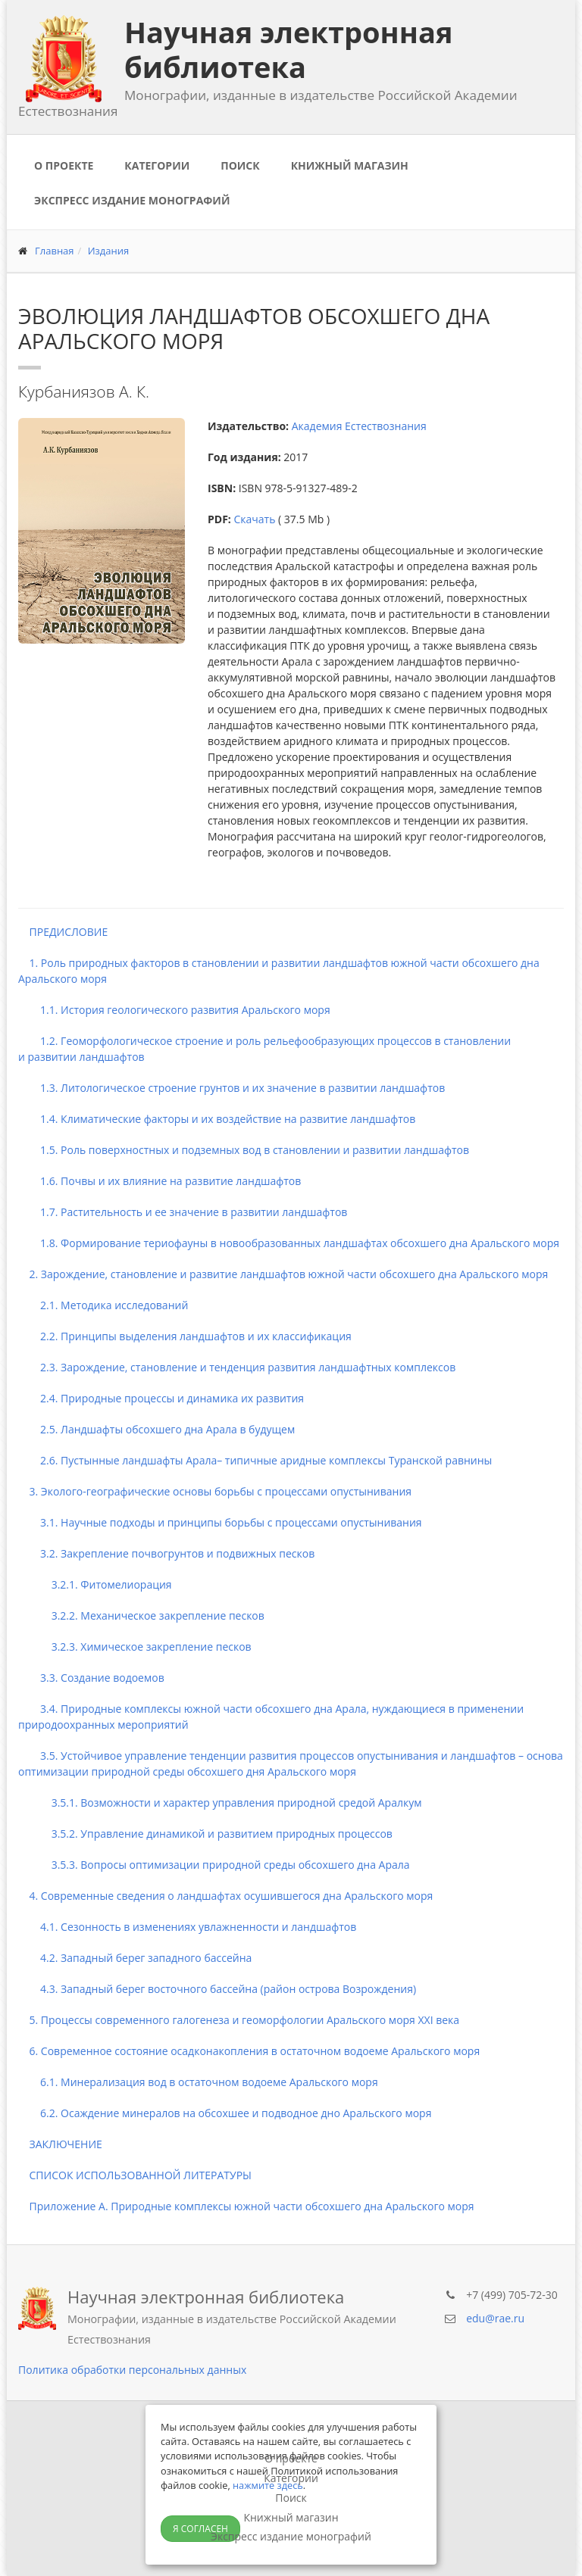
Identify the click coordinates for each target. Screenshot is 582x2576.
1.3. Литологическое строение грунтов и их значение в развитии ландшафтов (231, 1088)
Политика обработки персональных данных (132, 2369)
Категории (156, 165)
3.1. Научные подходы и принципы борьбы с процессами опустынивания (220, 1522)
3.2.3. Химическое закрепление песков (135, 1646)
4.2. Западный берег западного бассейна (135, 1958)
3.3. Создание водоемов (91, 1677)
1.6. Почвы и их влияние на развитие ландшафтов (159, 1181)
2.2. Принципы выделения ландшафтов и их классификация (185, 1336)
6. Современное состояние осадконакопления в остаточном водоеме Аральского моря (249, 2051)
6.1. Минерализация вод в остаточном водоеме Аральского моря (198, 2082)
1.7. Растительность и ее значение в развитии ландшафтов (182, 1212)
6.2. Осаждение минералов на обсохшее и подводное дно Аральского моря (224, 2113)
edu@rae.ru (495, 2318)
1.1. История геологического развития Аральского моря (174, 1010)
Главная (54, 250)
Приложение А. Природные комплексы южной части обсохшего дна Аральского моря (246, 2206)
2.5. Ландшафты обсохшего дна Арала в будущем (156, 1429)
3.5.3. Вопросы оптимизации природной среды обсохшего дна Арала (214, 1864)
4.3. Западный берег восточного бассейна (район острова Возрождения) (217, 1989)
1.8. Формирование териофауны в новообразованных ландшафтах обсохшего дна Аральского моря (288, 1243)
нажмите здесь (268, 2485)
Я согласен (200, 2528)
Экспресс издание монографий (132, 200)
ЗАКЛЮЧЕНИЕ (60, 2144)
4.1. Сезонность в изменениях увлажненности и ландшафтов (187, 1927)
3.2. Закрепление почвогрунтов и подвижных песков (166, 1553)
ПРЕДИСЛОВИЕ (63, 932)
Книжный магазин (349, 165)
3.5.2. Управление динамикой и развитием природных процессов (205, 1833)
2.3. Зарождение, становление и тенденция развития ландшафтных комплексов (236, 1367)
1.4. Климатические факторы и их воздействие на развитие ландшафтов (216, 1119)
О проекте (63, 165)
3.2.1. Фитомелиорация (95, 1584)
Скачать (254, 519)
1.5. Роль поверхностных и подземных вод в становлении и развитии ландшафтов (243, 1150)
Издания (109, 250)
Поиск (240, 165)
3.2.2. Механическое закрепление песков (141, 1615)
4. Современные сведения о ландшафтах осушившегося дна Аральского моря (225, 1895)
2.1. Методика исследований (103, 1305)
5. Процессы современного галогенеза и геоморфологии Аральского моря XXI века (238, 2020)
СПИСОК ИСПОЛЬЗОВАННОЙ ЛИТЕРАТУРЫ (135, 2175)
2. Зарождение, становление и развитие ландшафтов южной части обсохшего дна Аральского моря (283, 1274)
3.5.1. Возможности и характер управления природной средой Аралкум (220, 1802)
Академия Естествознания (359, 426)
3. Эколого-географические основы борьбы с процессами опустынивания (214, 1491)
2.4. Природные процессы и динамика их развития (161, 1398)
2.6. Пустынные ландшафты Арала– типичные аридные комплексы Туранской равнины (255, 1460)
